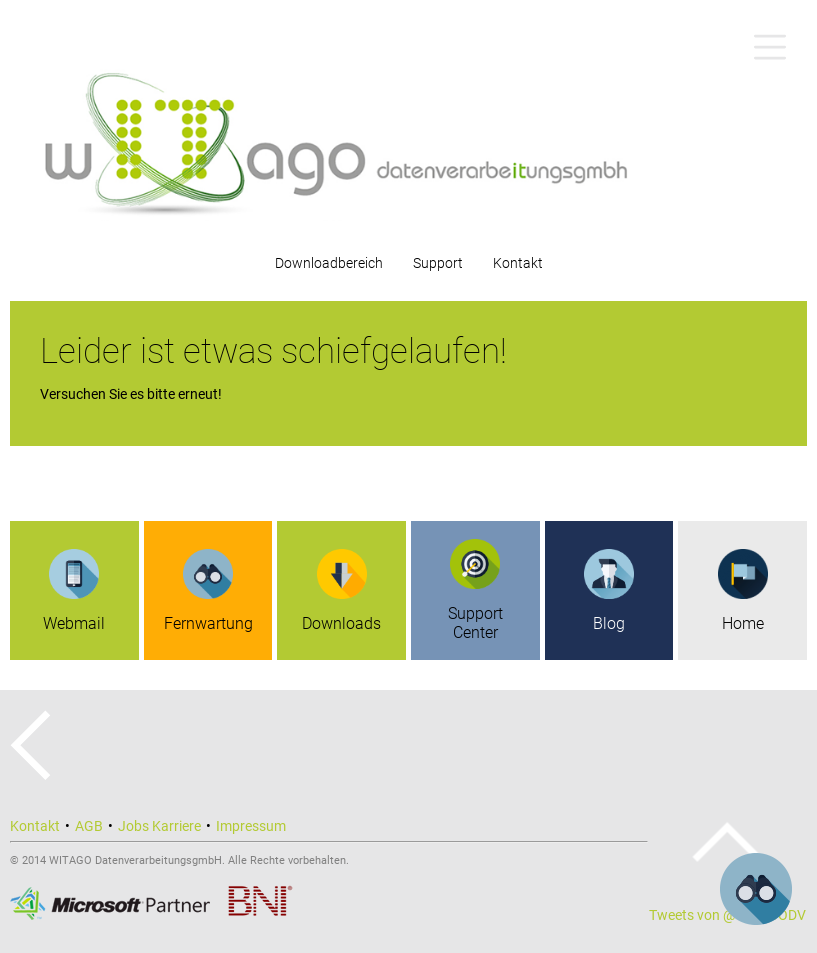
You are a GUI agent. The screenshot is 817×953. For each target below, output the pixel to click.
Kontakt (518, 263)
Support (438, 263)
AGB (89, 826)
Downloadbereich (329, 263)
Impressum (251, 826)
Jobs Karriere (159, 826)
